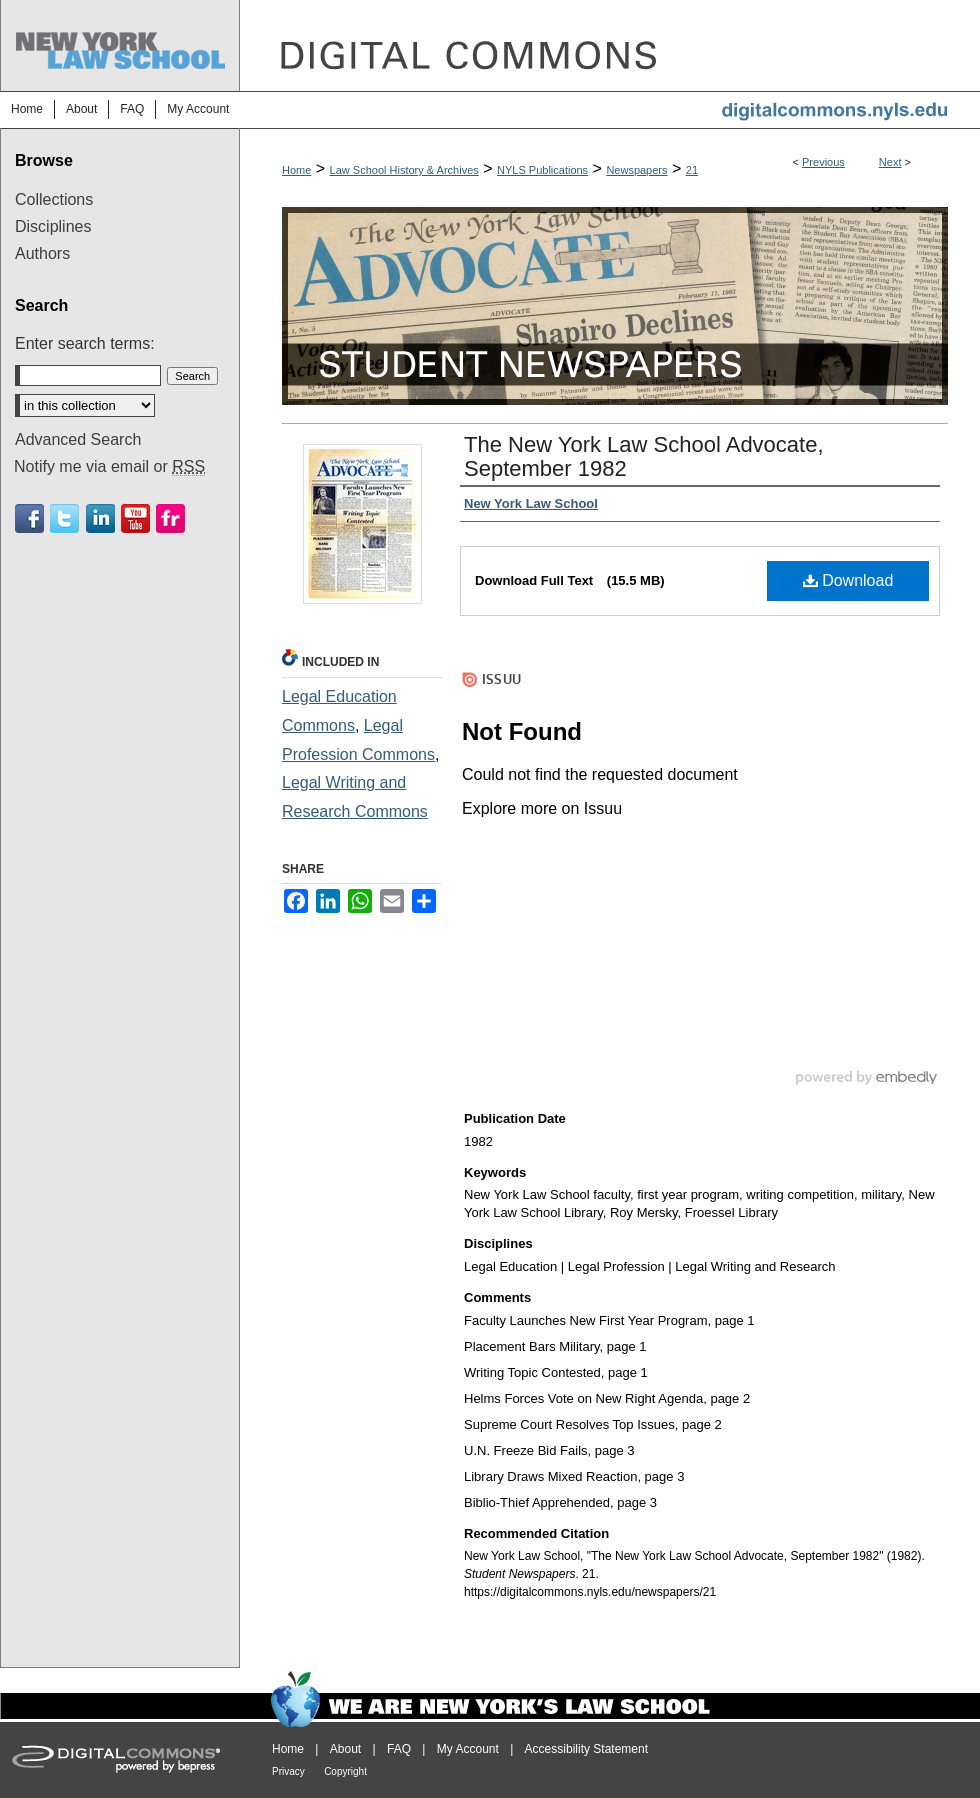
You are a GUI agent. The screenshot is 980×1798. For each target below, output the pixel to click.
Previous (823, 162)
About (345, 1749)
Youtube (135, 518)
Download (848, 580)
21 (692, 170)
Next (890, 162)
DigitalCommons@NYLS (610, 45)
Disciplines (53, 226)
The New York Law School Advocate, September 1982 (644, 456)
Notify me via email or (109, 467)
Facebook (29, 518)
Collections (54, 199)
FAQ (399, 1749)
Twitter (64, 518)
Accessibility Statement (586, 1749)
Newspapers (636, 170)
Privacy (288, 1771)
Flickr (170, 518)
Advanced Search (78, 439)
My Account (468, 1749)
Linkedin (100, 518)
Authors (42, 253)
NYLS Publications (542, 170)
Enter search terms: (85, 343)
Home (296, 170)
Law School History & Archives (404, 170)
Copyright (345, 1771)
